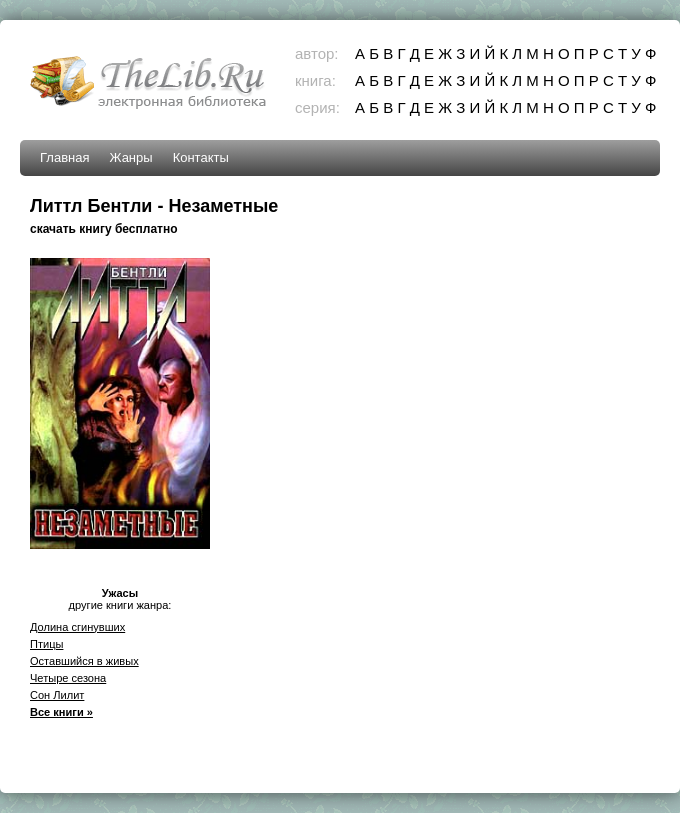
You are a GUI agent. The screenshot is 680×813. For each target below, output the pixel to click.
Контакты (201, 157)
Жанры (130, 157)
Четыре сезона (68, 678)
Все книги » (61, 712)
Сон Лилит (57, 695)
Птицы (46, 644)
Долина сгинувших (77, 627)
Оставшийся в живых (84, 661)
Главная (64, 157)
